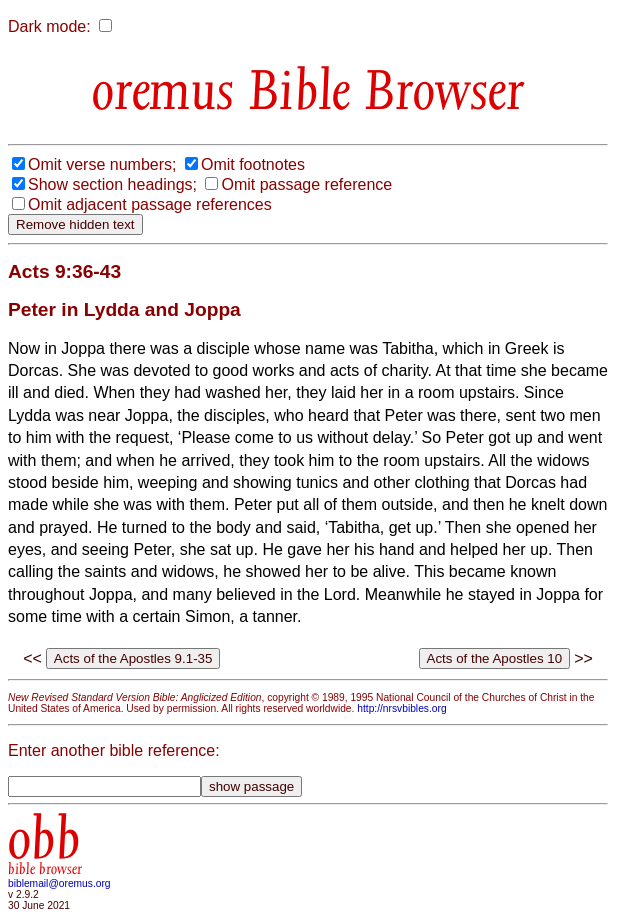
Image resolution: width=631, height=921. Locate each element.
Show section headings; (112, 184)
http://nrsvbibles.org (401, 708)
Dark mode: (49, 26)
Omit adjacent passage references (150, 204)
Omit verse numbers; (102, 164)
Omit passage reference (306, 184)
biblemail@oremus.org (59, 883)
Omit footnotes (253, 164)
